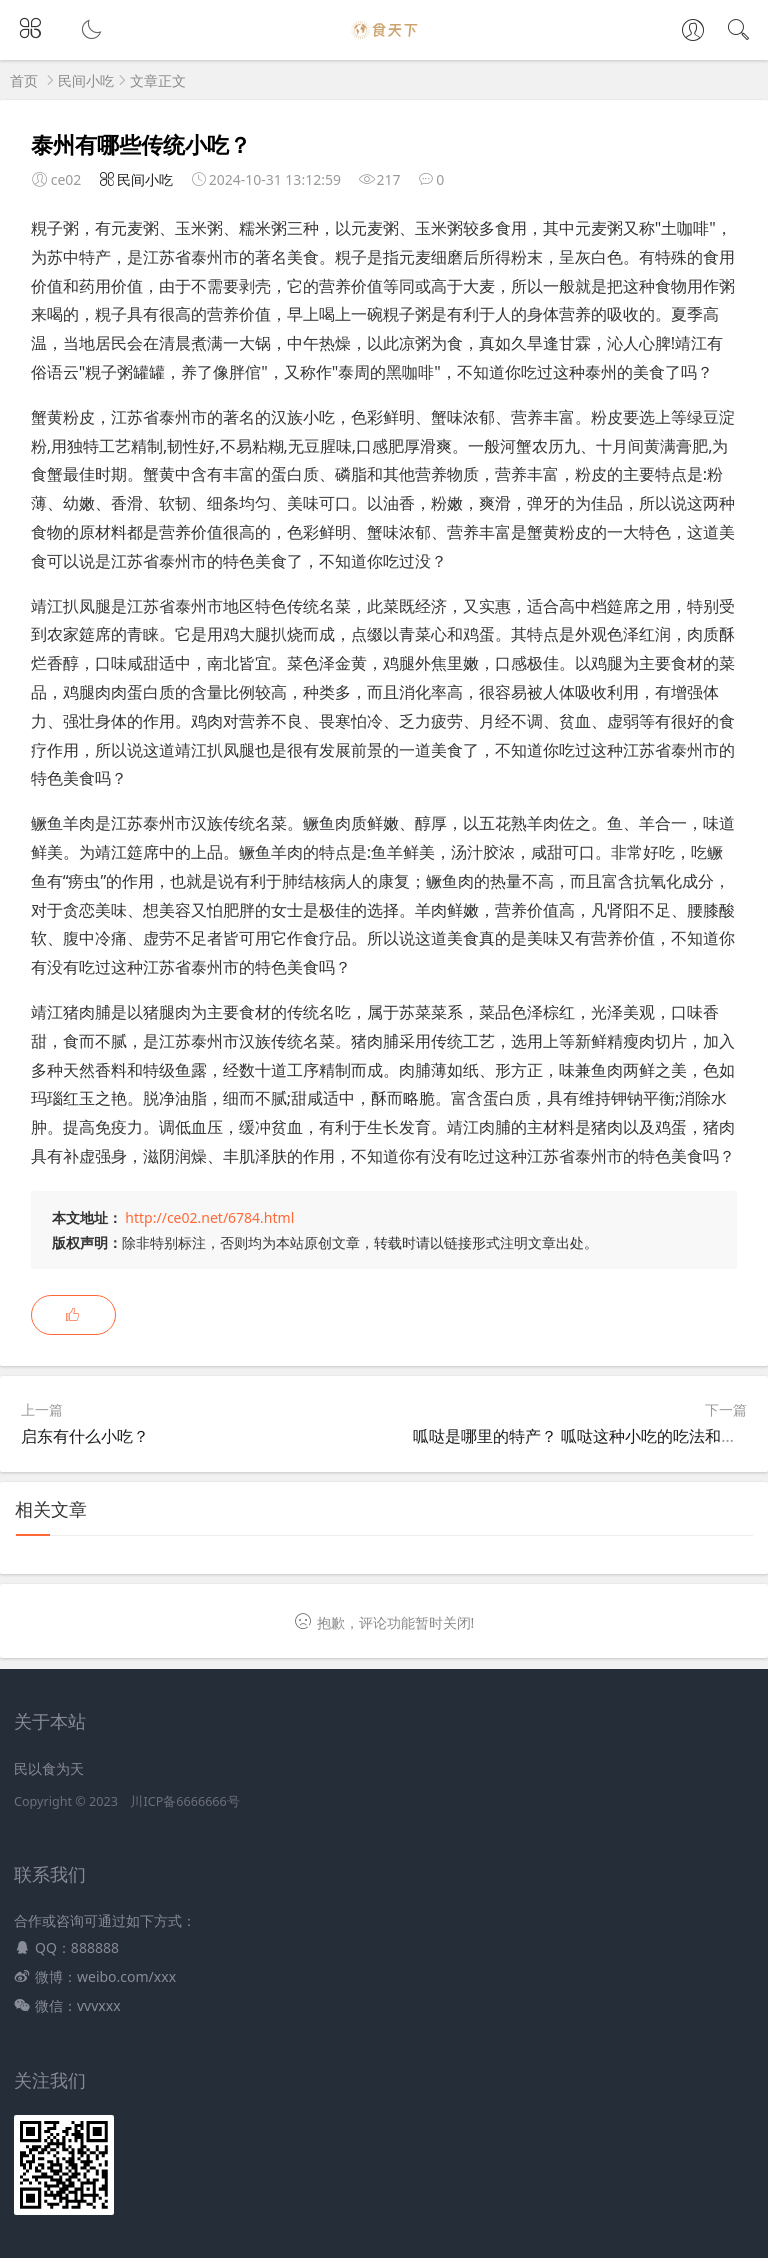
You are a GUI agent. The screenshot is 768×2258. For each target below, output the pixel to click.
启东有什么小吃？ (85, 1436)
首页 (24, 80)
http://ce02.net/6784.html (209, 1217)
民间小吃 (86, 80)
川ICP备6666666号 (184, 1801)
